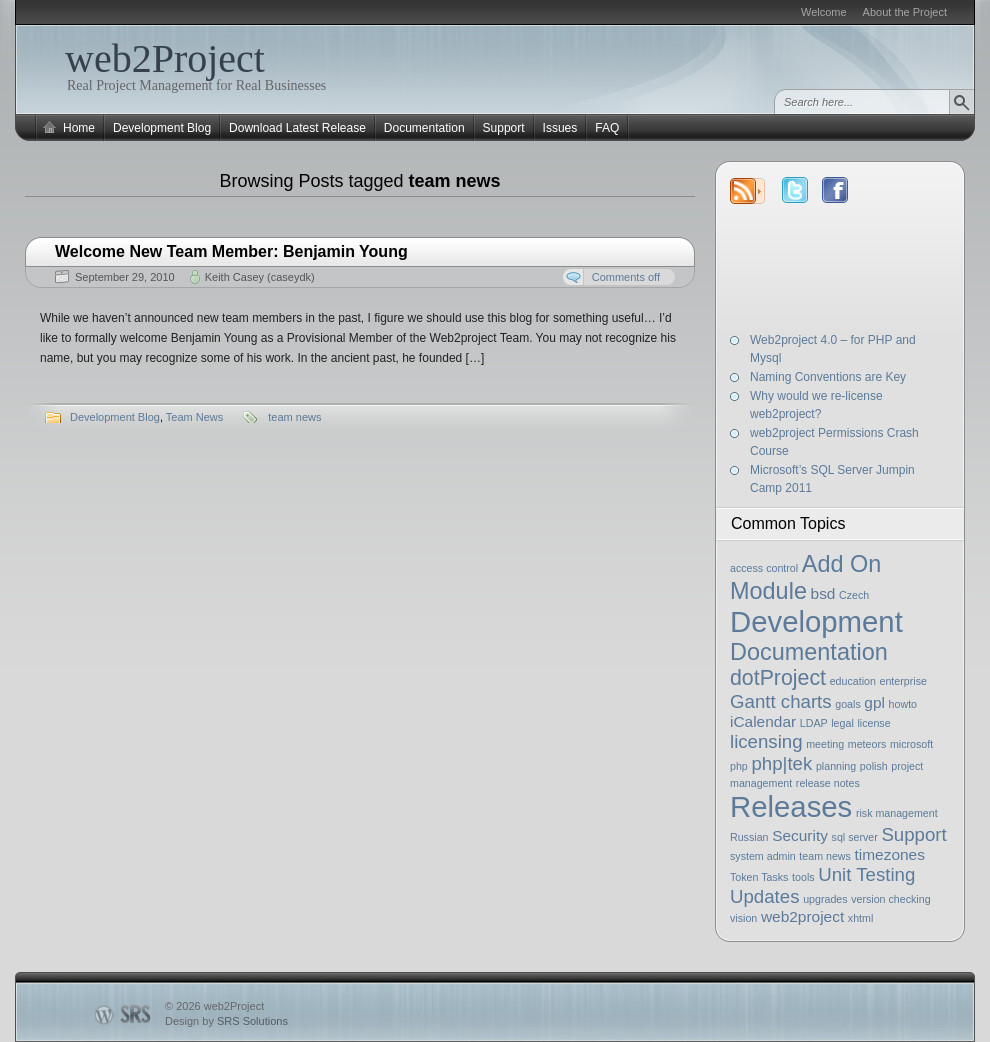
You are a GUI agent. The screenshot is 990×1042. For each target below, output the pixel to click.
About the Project (905, 12)
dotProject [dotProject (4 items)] (778, 678)
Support (504, 128)
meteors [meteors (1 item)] (867, 744)
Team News (194, 417)
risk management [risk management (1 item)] (897, 813)
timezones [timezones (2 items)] (890, 854)
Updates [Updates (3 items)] (765, 896)
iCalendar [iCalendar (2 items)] (763, 721)
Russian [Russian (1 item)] (749, 837)
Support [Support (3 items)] (913, 834)
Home (79, 128)
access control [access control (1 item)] (764, 568)
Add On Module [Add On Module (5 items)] (805, 577)
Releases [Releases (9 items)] (791, 806)
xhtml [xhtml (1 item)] (860, 918)
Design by (226, 1021)
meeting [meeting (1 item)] (825, 744)
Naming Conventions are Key (828, 377)
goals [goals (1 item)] (847, 704)
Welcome (824, 12)
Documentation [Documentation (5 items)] (809, 652)
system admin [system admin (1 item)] (763, 856)
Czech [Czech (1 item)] (854, 595)
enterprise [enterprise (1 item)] (903, 681)
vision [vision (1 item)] (743, 918)
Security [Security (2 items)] (800, 835)
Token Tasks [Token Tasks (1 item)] (759, 877)
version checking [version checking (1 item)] (890, 899)
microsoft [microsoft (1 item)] (911, 744)
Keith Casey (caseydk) (260, 277)
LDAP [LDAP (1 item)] (814, 723)
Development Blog (162, 128)
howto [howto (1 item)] (903, 704)
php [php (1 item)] (739, 766)
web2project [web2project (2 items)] (802, 916)
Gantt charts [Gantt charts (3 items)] (781, 701)
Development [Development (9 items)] (816, 621)
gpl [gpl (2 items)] (874, 702)
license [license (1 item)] (873, 723)
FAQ (607, 128)
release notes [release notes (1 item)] (828, 783)
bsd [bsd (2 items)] (823, 593)
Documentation (424, 128)
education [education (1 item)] (853, 681)
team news (294, 417)
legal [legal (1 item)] (842, 723)
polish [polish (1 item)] (874, 766)
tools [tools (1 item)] (803, 877)
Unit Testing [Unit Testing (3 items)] (866, 874)
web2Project (165, 58)
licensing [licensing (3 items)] (766, 741)
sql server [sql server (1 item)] (855, 837)
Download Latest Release (297, 128)
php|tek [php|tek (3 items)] (781, 763)
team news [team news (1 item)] (825, 856)
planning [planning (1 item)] (836, 766)
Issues (560, 128)
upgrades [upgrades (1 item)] (825, 899)
